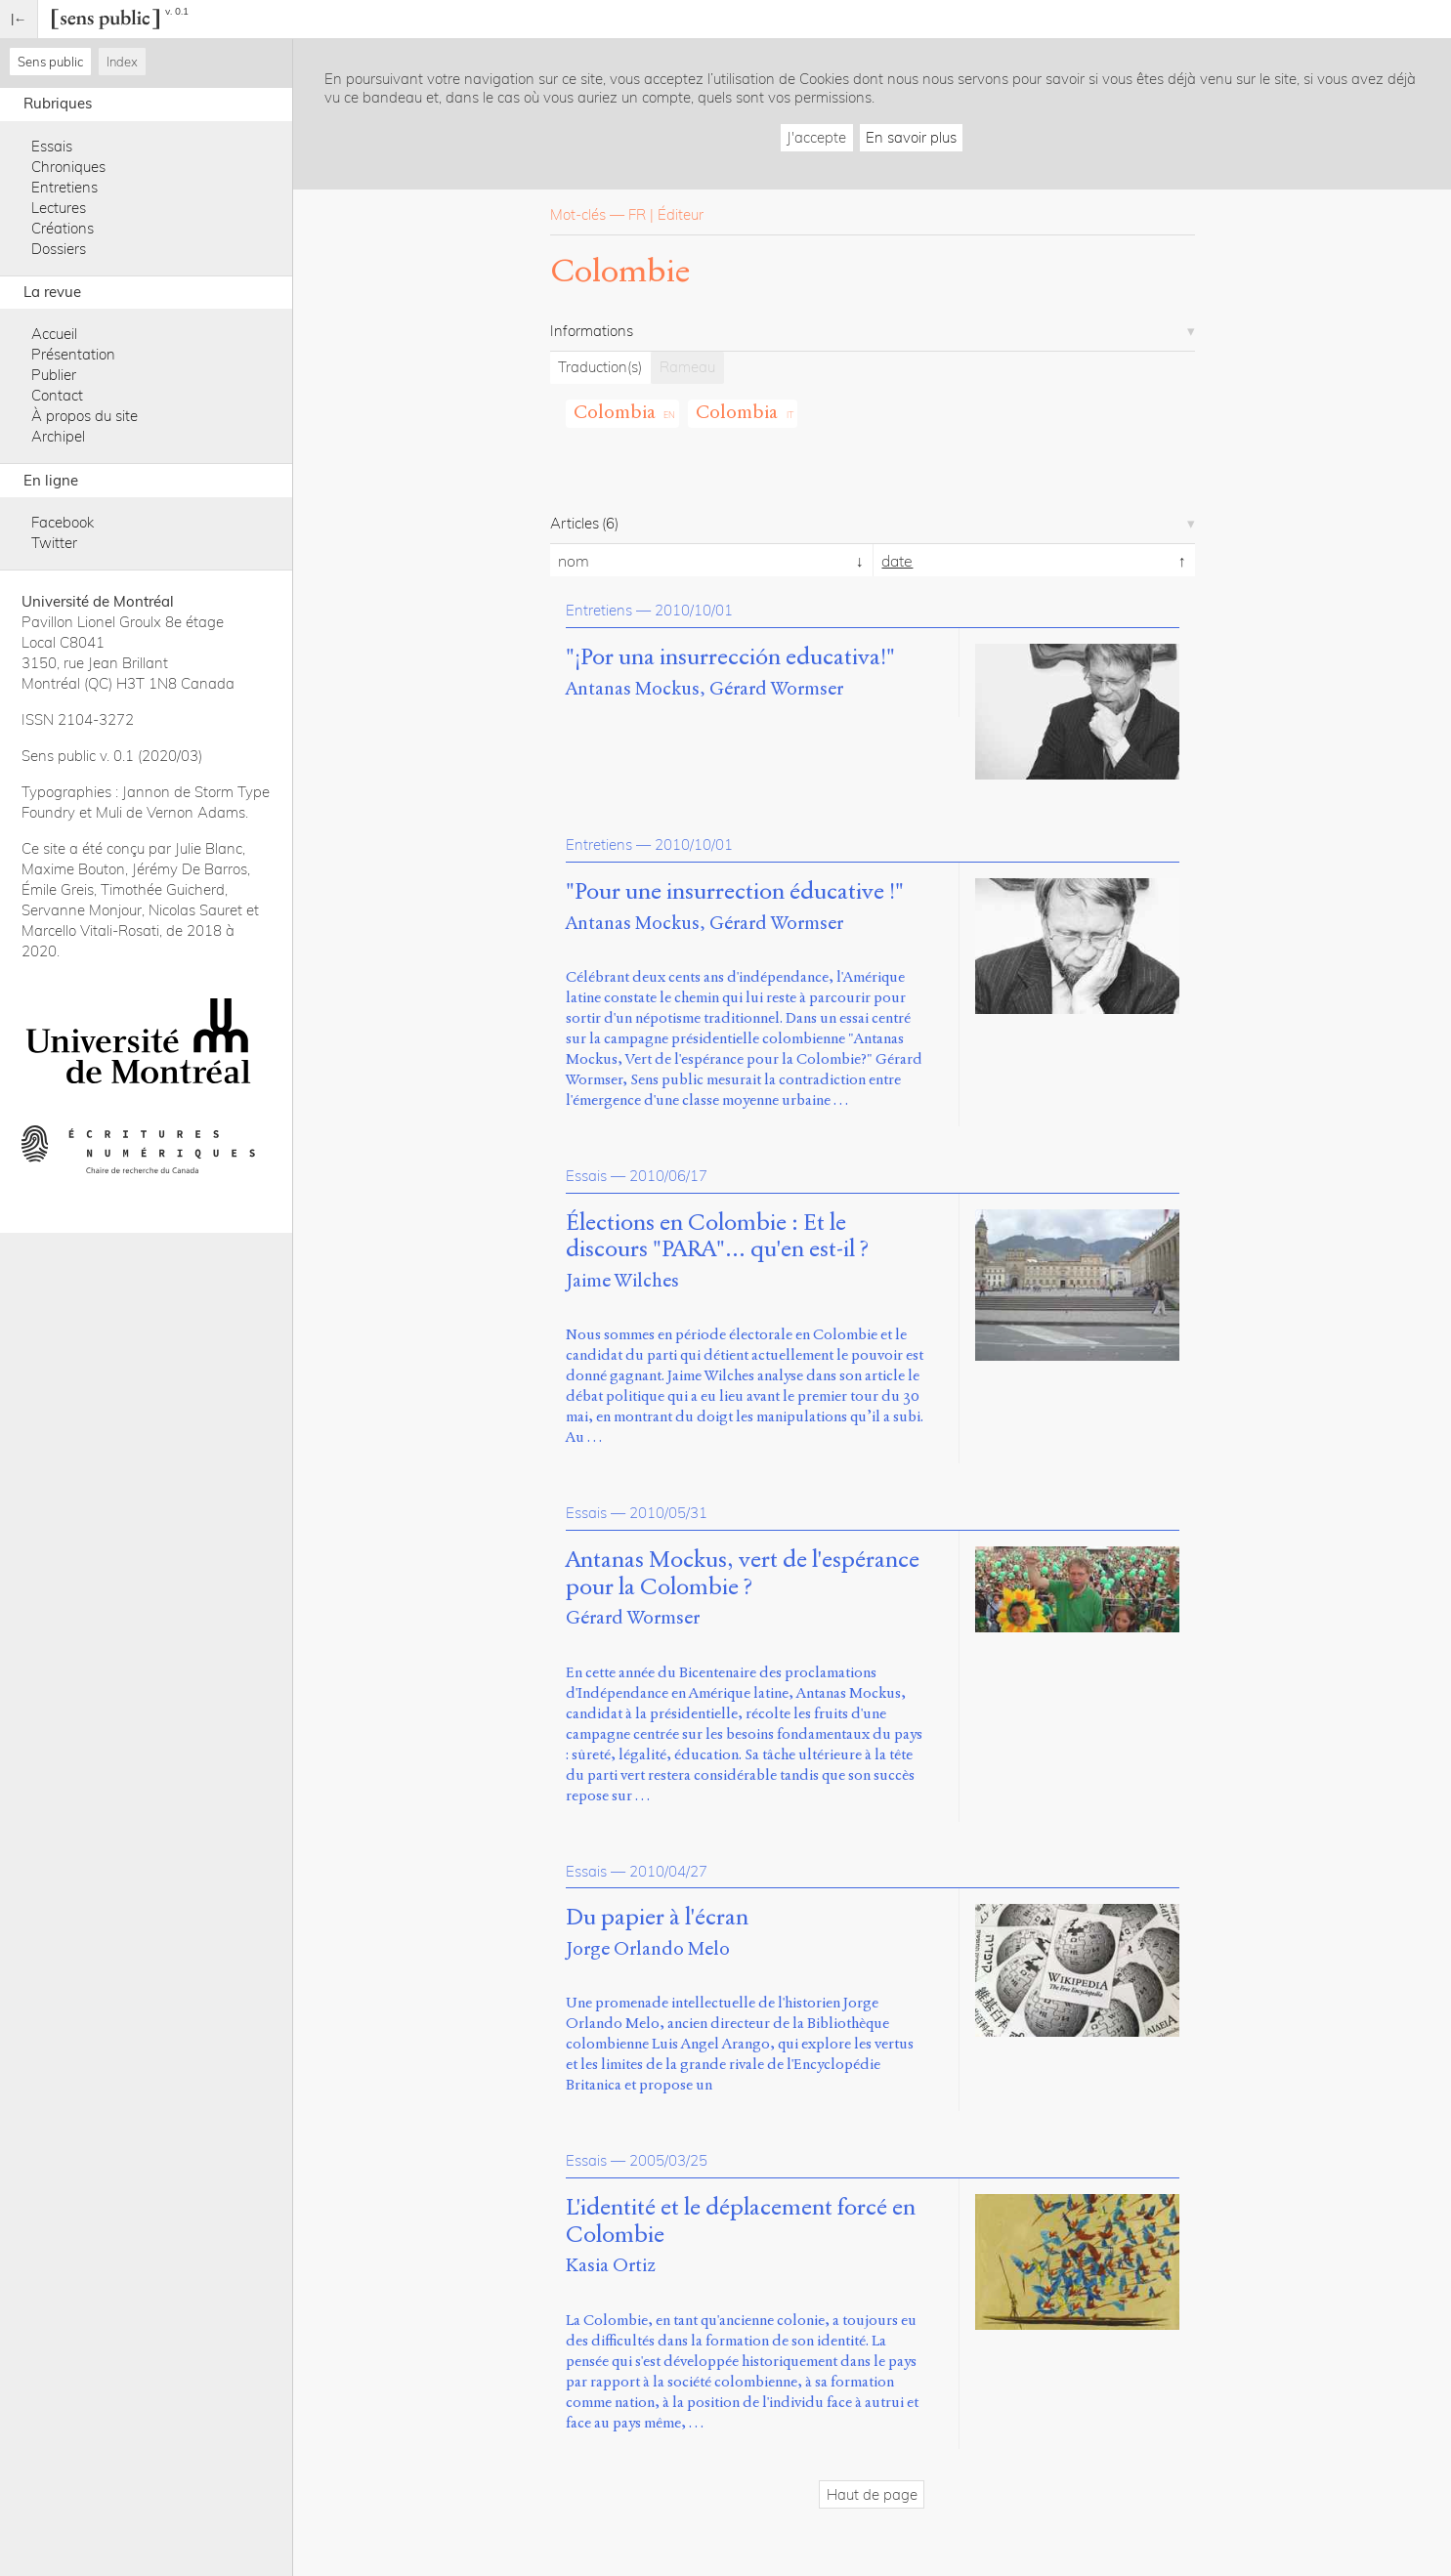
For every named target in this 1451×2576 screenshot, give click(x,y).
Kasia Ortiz (611, 2265)
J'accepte (816, 137)
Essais (51, 146)
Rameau (687, 367)
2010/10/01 (694, 610)
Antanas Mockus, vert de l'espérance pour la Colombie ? (742, 1573)
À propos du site (84, 415)
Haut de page (872, 2494)
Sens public (50, 61)
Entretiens (64, 187)
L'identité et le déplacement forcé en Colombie (741, 2221)
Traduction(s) (600, 367)
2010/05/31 (668, 1512)
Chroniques (68, 166)
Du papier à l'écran (657, 1917)
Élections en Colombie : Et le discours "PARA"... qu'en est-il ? (717, 1236)
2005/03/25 (668, 2160)
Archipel (58, 436)
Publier (53, 374)
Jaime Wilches (622, 1280)
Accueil (54, 333)
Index (122, 61)
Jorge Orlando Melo (648, 1948)
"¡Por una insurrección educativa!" (730, 657)
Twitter (54, 542)
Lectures (58, 207)
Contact (57, 395)
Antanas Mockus (633, 688)
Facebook (62, 522)
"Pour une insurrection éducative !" (735, 892)
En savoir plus (911, 137)
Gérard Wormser (776, 688)
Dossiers (58, 248)
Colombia (615, 412)
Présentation (73, 354)
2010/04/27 (668, 1871)
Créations (62, 228)
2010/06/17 (668, 1175)
